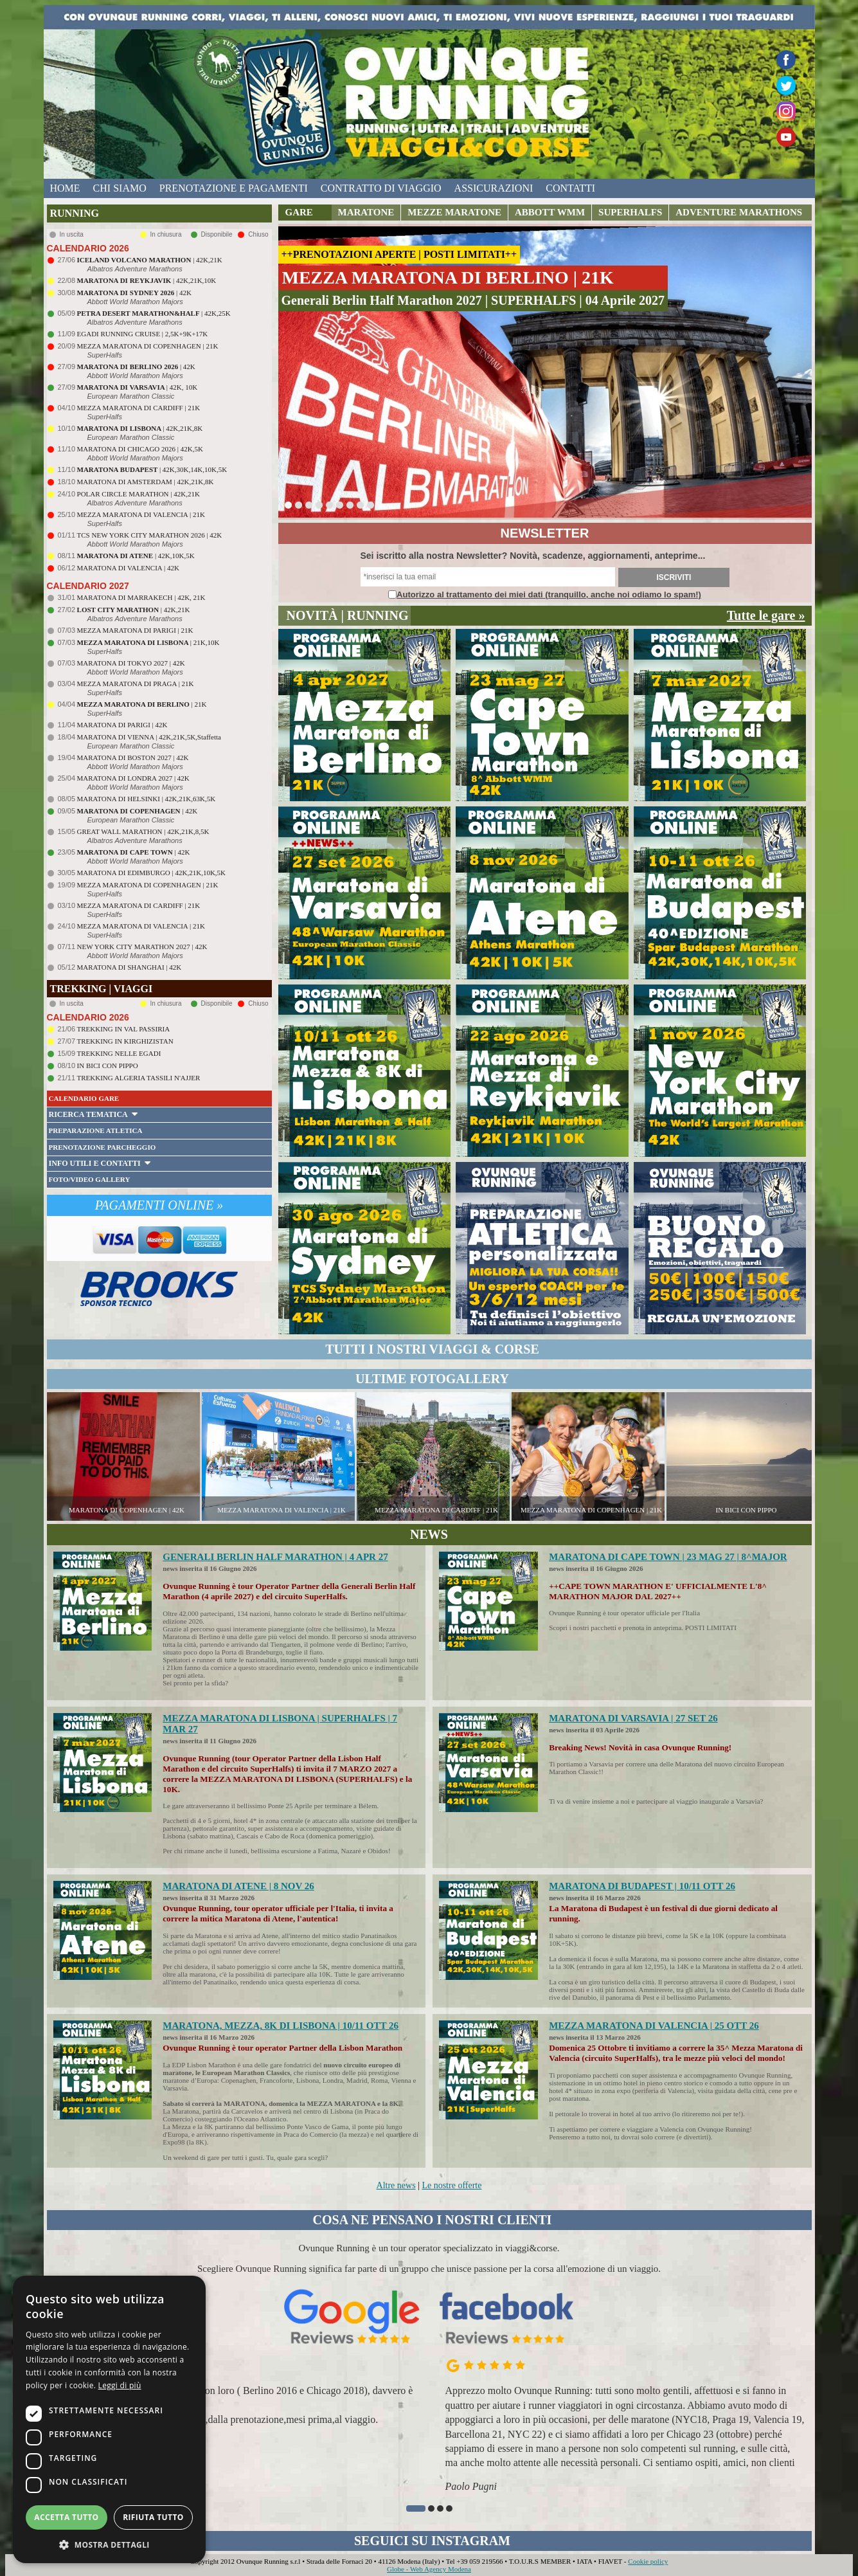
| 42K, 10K (137, 387)
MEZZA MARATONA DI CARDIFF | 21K (139, 408)
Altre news (396, 2185)
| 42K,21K (149, 260)
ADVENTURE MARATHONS (738, 212)
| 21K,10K (148, 642)
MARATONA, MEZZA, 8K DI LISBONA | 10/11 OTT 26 (280, 2025)
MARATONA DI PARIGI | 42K (122, 725)
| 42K (134, 292)
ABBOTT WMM (550, 212)
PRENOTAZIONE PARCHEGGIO (102, 1147)
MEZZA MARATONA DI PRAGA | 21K (135, 683)
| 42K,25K (154, 313)
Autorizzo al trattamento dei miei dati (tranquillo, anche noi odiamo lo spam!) (549, 594)
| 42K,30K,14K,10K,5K (152, 469)
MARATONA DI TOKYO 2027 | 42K (131, 663)
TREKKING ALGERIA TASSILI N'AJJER (139, 1078)
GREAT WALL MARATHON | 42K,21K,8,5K (143, 831)
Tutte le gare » (766, 615)
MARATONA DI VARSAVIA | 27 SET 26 (633, 1718)
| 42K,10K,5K (136, 555)
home (65, 188)
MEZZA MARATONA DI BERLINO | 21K (448, 277)
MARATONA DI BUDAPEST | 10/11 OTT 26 (642, 1886)
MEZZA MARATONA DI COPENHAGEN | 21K (148, 346)
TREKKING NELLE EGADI (119, 1053)
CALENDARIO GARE (84, 1098)
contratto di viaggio (381, 188)
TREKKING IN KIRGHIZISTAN (125, 1041)
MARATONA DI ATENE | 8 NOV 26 (238, 1886)
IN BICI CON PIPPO (107, 1065)
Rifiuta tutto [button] (153, 2517)
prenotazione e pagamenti (233, 188)
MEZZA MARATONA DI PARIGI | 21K (135, 630)
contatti (570, 188)
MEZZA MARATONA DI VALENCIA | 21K (141, 514)
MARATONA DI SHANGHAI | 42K (129, 967)
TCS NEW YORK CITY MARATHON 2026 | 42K (149, 535)
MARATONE (366, 212)
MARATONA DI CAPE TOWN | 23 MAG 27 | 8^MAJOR (668, 1557)
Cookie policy (648, 2561)
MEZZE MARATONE (454, 212)
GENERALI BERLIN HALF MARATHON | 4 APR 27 (275, 1557)
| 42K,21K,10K (147, 280)
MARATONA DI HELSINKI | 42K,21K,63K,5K (146, 799)
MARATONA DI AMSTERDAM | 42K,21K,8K (145, 481)
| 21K (142, 704)
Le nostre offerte (451, 2185)
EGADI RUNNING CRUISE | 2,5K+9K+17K (142, 334)
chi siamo (120, 188)
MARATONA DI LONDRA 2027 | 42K (133, 778)
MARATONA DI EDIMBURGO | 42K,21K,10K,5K (151, 872)
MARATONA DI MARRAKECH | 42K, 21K (141, 597)
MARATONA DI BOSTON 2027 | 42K (133, 757)
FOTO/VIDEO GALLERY (89, 1179)
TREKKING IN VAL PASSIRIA (123, 1029)
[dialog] (109, 2419)
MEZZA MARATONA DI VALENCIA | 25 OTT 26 (654, 2025)
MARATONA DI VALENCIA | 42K (128, 568)
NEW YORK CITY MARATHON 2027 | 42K (142, 946)
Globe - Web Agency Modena (429, 2569)
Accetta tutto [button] (66, 2517)
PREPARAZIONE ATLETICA (96, 1130)
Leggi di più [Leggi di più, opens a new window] (119, 2385)
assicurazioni (493, 188)
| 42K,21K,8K (140, 428)
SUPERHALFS (630, 212)
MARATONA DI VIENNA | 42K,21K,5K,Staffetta (149, 737)
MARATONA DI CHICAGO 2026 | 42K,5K (140, 449)
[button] (415, 2508)
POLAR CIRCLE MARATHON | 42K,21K (138, 494)
